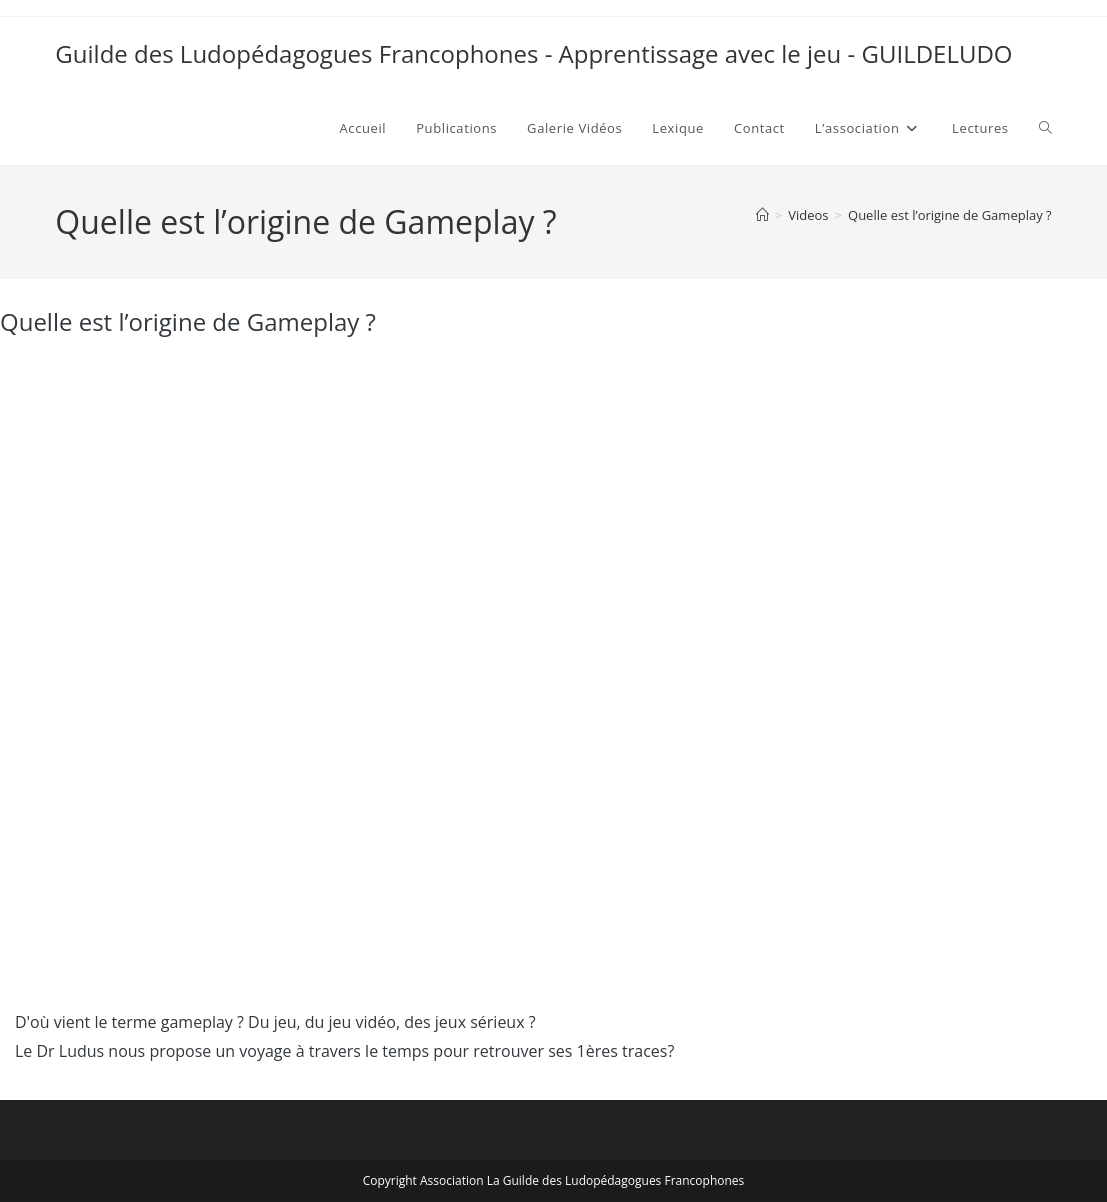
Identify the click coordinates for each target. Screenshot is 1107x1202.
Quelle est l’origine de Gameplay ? (950, 215)
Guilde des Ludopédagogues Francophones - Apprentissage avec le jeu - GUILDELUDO (533, 53)
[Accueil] (762, 215)
